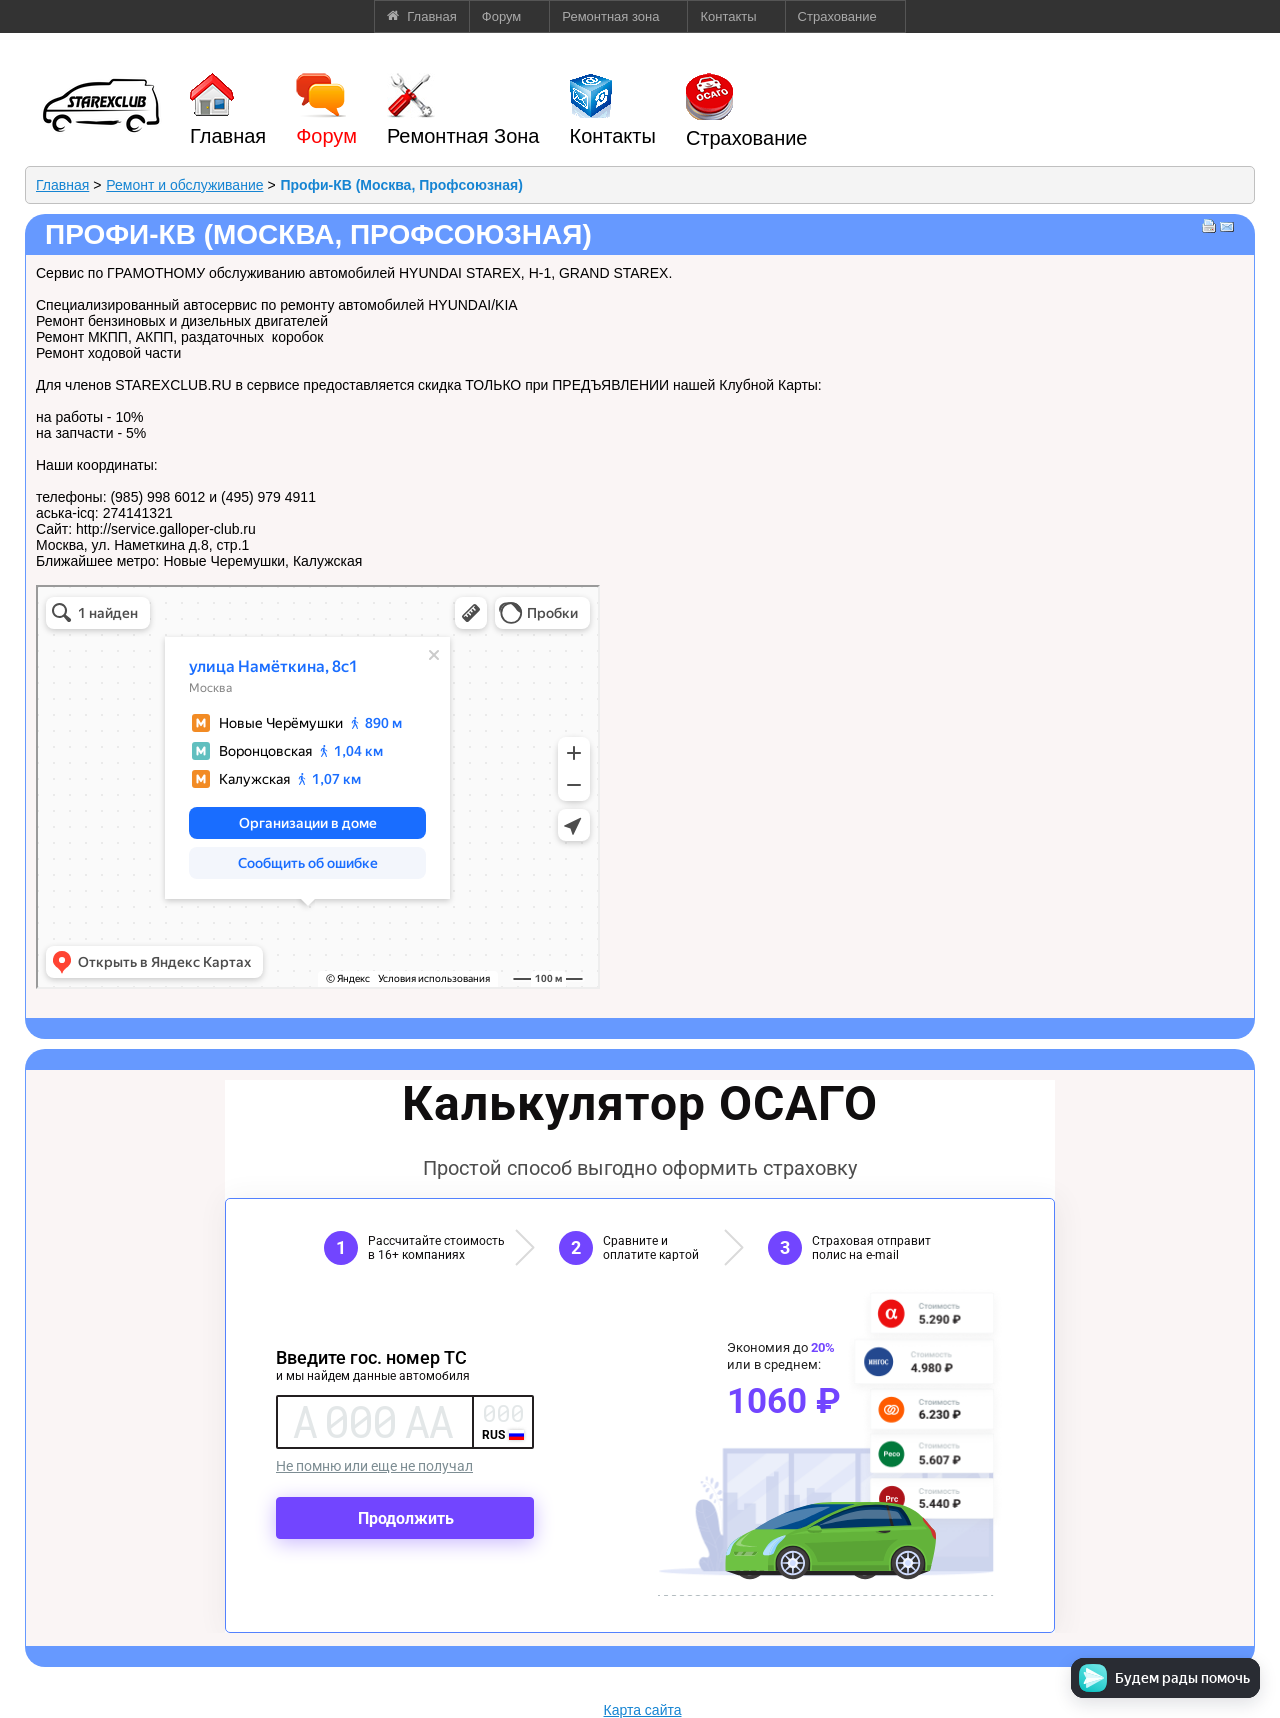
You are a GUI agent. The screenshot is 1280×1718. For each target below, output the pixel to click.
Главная (62, 185)
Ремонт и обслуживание (184, 185)
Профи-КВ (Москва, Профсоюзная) (401, 185)
